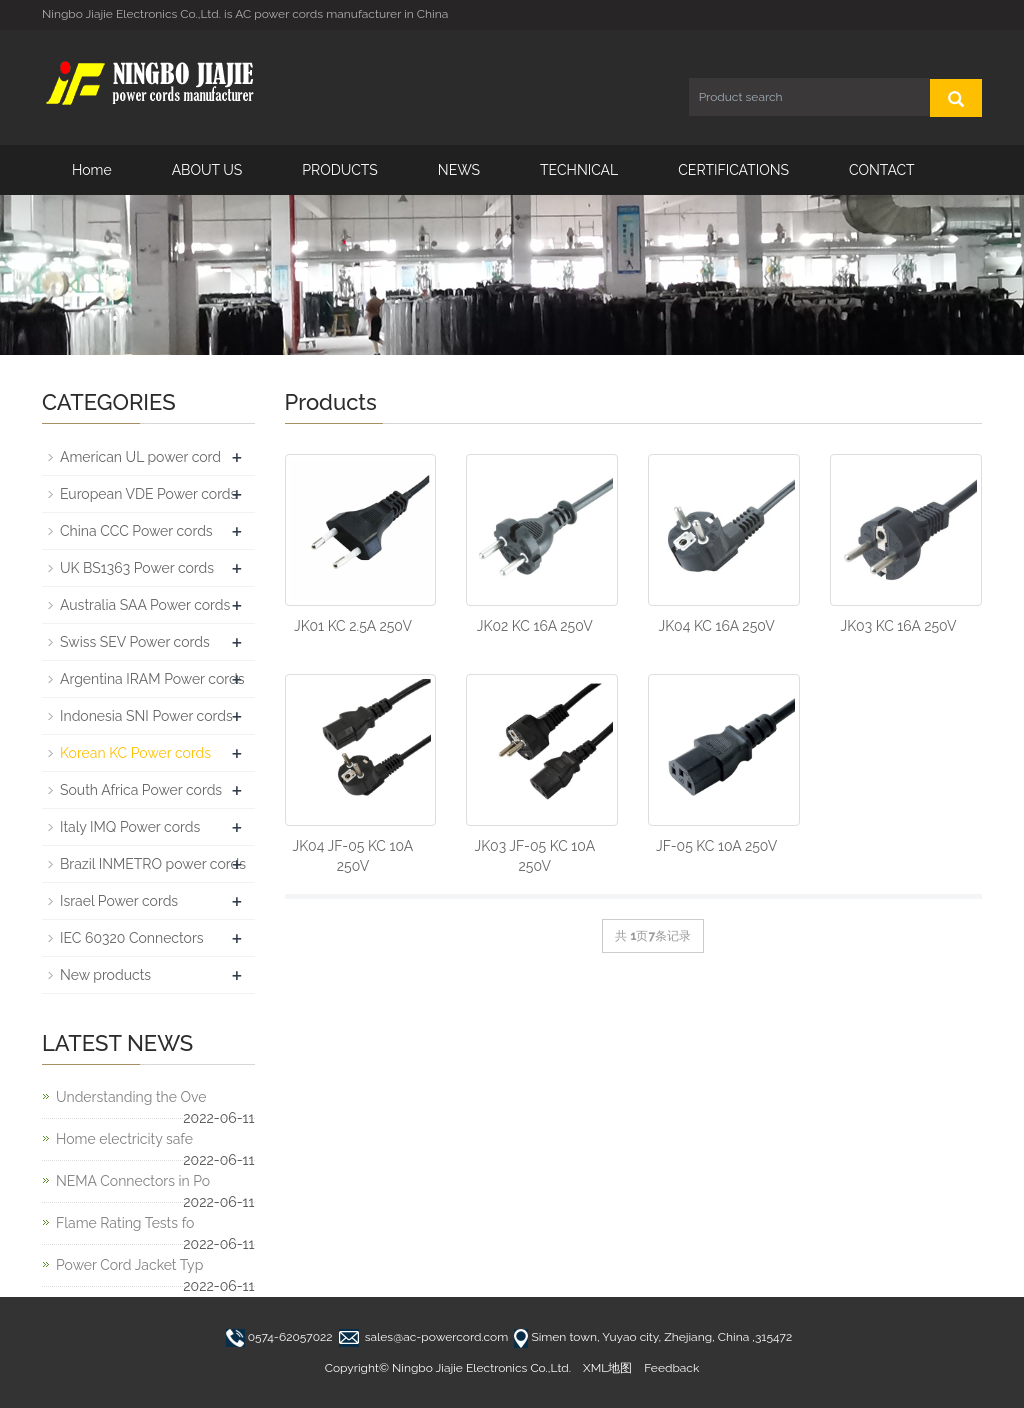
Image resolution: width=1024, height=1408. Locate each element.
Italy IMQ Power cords (130, 827)
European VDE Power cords (148, 494)
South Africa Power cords (141, 790)
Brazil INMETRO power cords (153, 864)
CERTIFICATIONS (733, 170)
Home (92, 170)
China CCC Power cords (136, 531)
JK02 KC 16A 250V (535, 626)
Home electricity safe (124, 1139)
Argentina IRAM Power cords (152, 679)
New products (105, 975)
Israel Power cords (119, 901)
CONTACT (882, 170)
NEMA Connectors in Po (133, 1181)
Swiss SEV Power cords (135, 642)
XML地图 (607, 1368)
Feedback (671, 1368)
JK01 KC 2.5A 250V (353, 626)
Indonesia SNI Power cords (146, 716)
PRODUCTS (340, 170)
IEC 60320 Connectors (132, 938)
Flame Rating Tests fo (125, 1223)
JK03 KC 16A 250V (899, 626)
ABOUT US (207, 170)
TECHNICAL (579, 170)
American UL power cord (140, 457)
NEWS (459, 170)
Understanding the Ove (131, 1097)
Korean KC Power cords (135, 753)
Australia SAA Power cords (145, 605)
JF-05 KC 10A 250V (716, 846)
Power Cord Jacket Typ (129, 1265)
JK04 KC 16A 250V (717, 626)
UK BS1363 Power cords (137, 568)
